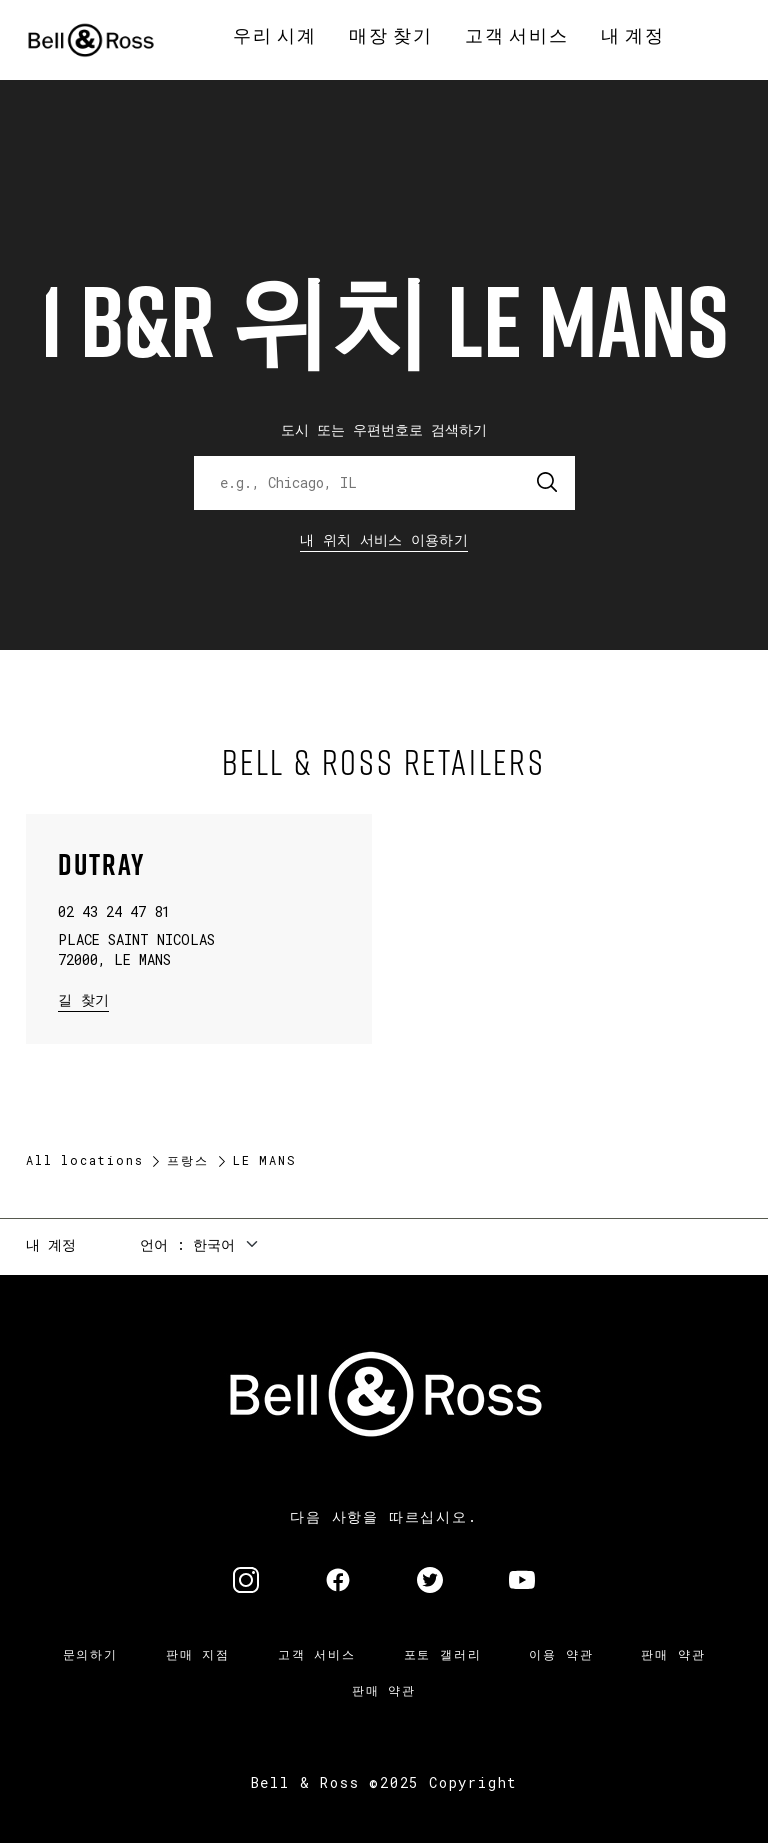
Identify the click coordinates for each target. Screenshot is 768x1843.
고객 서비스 (317, 1654)
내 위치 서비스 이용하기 (384, 539)
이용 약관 (561, 1654)
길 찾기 (83, 998)
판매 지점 (198, 1654)
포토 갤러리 (443, 1654)
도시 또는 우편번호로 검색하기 (384, 429)
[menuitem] (275, 36)
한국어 (214, 1244)
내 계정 (51, 1244)
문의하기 (90, 1654)
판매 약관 (673, 1654)
